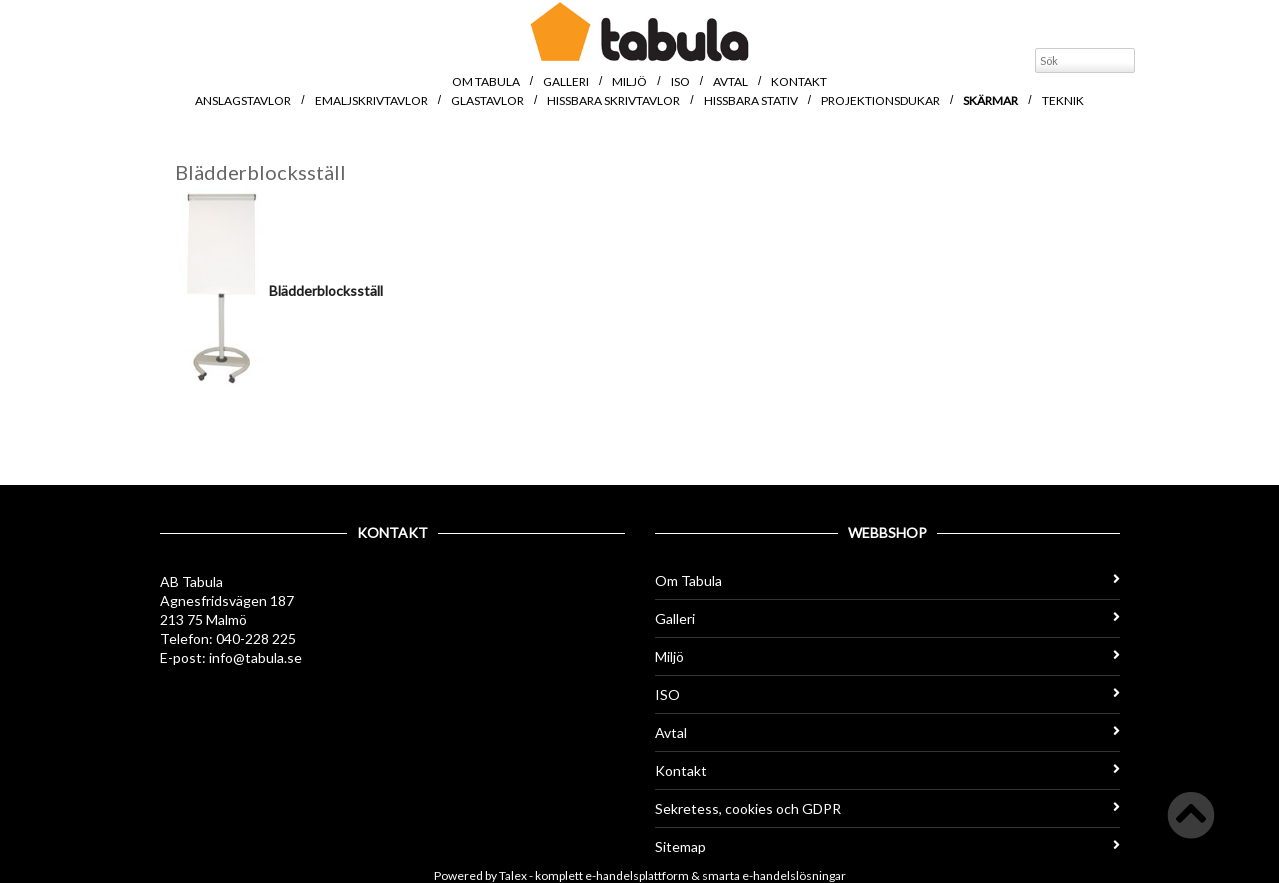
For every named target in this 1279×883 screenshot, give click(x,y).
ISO (680, 81)
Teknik (1063, 100)
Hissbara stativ (751, 100)
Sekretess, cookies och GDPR (887, 808)
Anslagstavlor (243, 100)
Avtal (730, 81)
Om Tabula (486, 81)
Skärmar (990, 100)
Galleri (566, 81)
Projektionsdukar (880, 100)
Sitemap (887, 846)
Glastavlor (487, 100)
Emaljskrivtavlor (371, 100)
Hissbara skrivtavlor (613, 100)
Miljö (629, 81)
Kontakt (799, 81)
